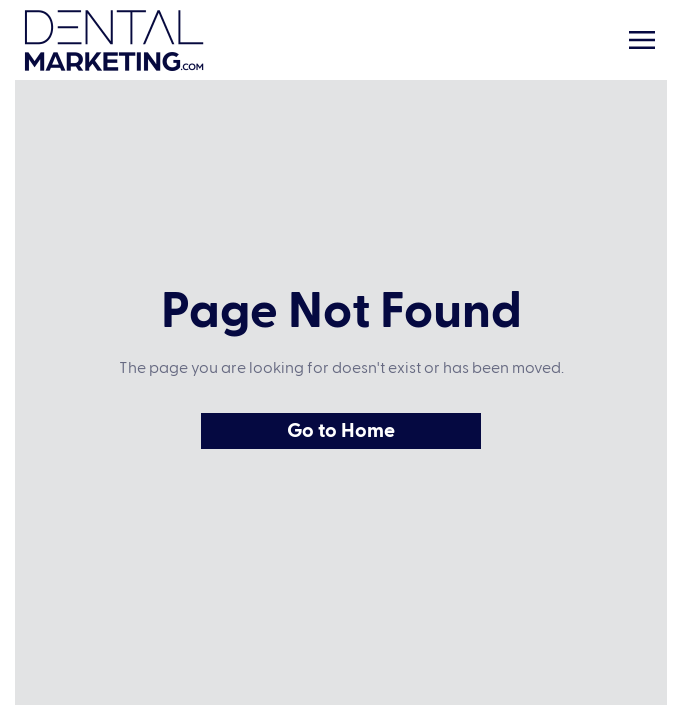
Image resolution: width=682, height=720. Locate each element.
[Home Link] (114, 40)
